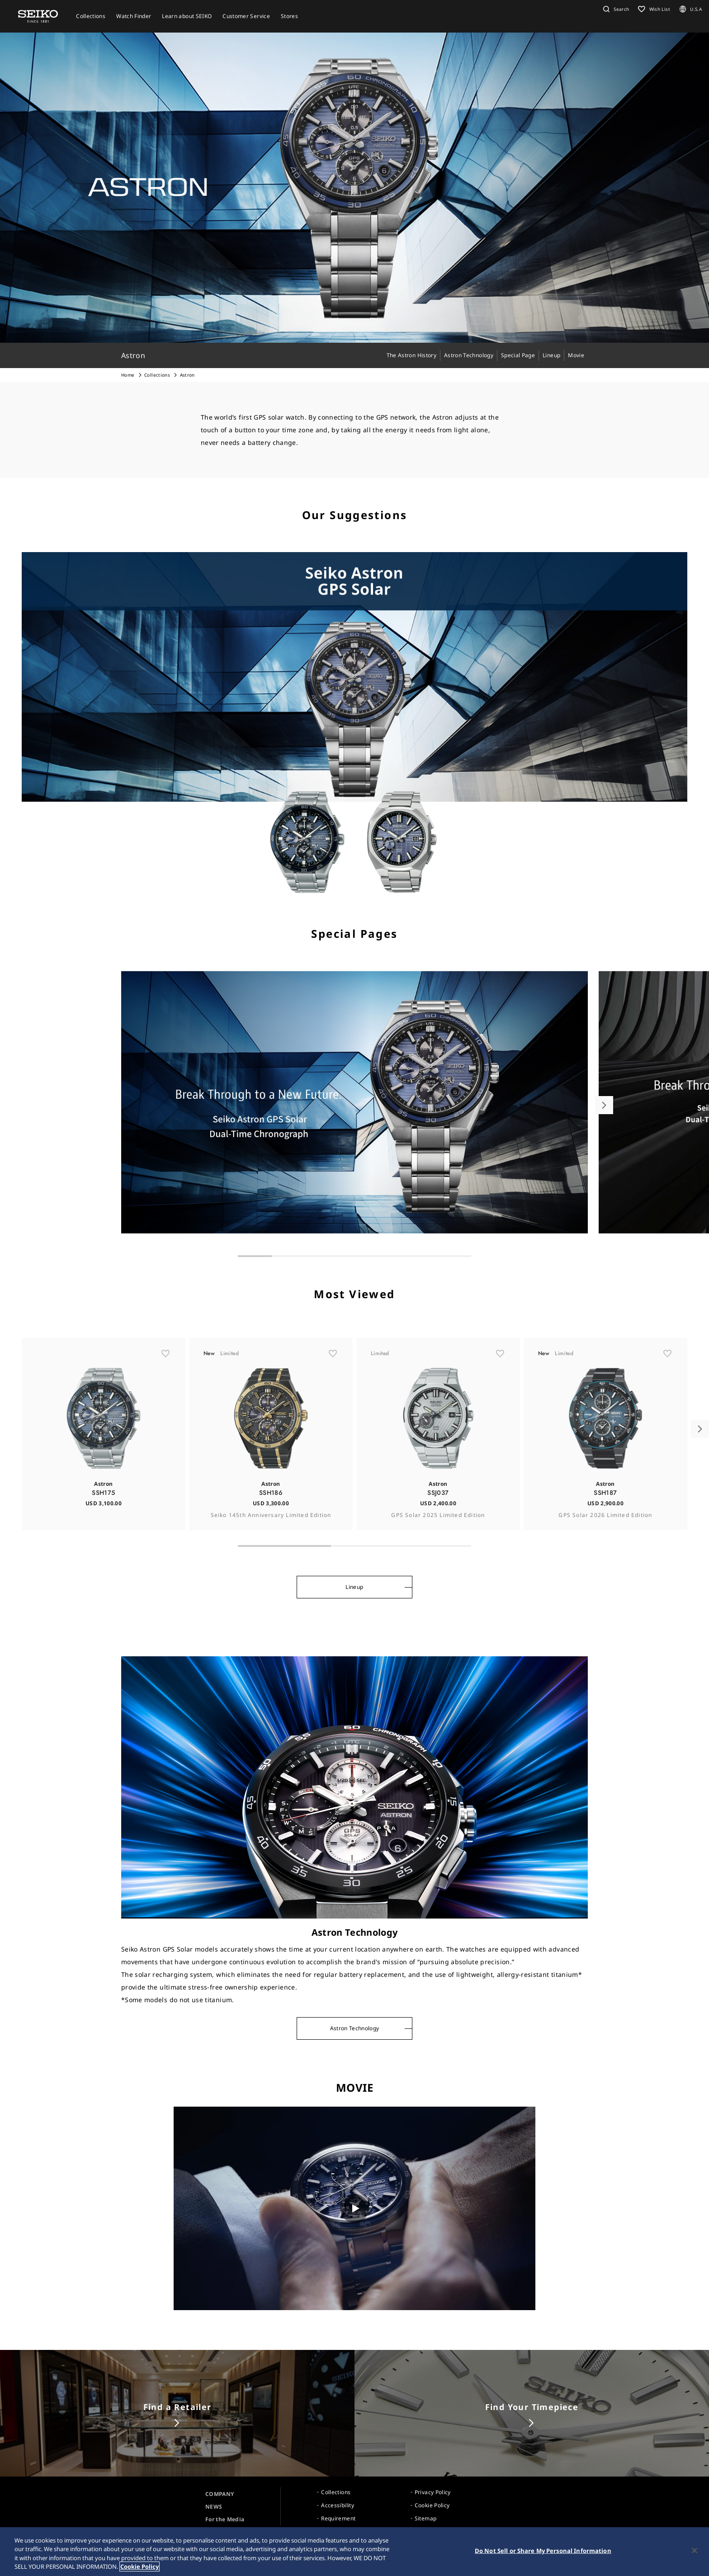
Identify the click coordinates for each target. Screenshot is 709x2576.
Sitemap (425, 2518)
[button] (615, 9)
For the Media (225, 2519)
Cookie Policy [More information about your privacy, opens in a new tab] (139, 2566)
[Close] (694, 2550)
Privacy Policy (433, 2492)
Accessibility (337, 2505)
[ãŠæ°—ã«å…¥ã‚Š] (165, 1378)
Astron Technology (354, 2028)
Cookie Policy (432, 2505)
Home (127, 375)
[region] (354, 2551)
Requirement (338, 2518)
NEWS (213, 2506)
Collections (157, 375)
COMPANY (219, 2494)
